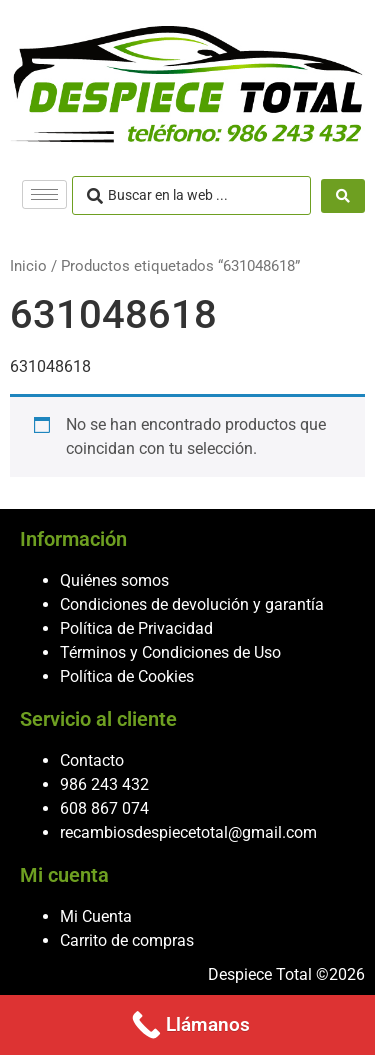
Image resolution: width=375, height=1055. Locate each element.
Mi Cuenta (96, 916)
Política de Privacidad (136, 628)
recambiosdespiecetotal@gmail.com (188, 832)
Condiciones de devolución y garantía (192, 604)
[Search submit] (343, 196)
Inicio (28, 266)
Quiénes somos (114, 580)
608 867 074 (104, 808)
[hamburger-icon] (44, 194)
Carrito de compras (127, 940)
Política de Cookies (127, 676)
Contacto (92, 760)
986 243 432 (104, 784)
